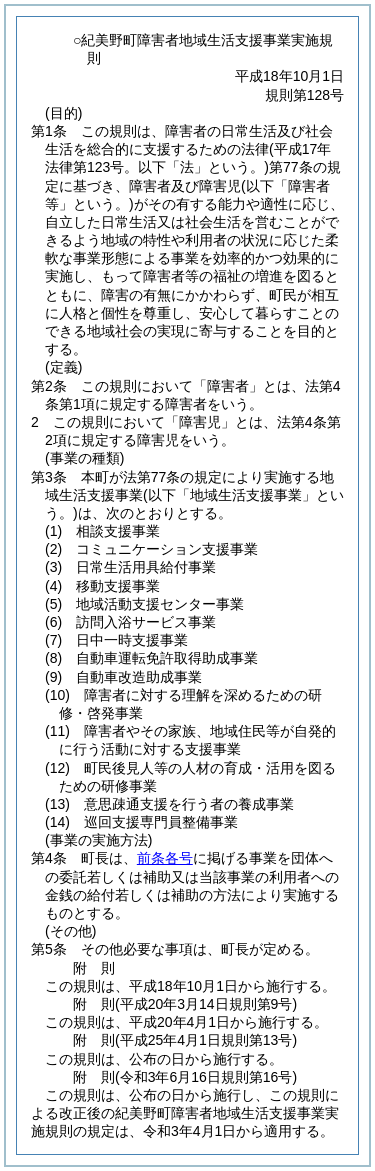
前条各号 (165, 858)
